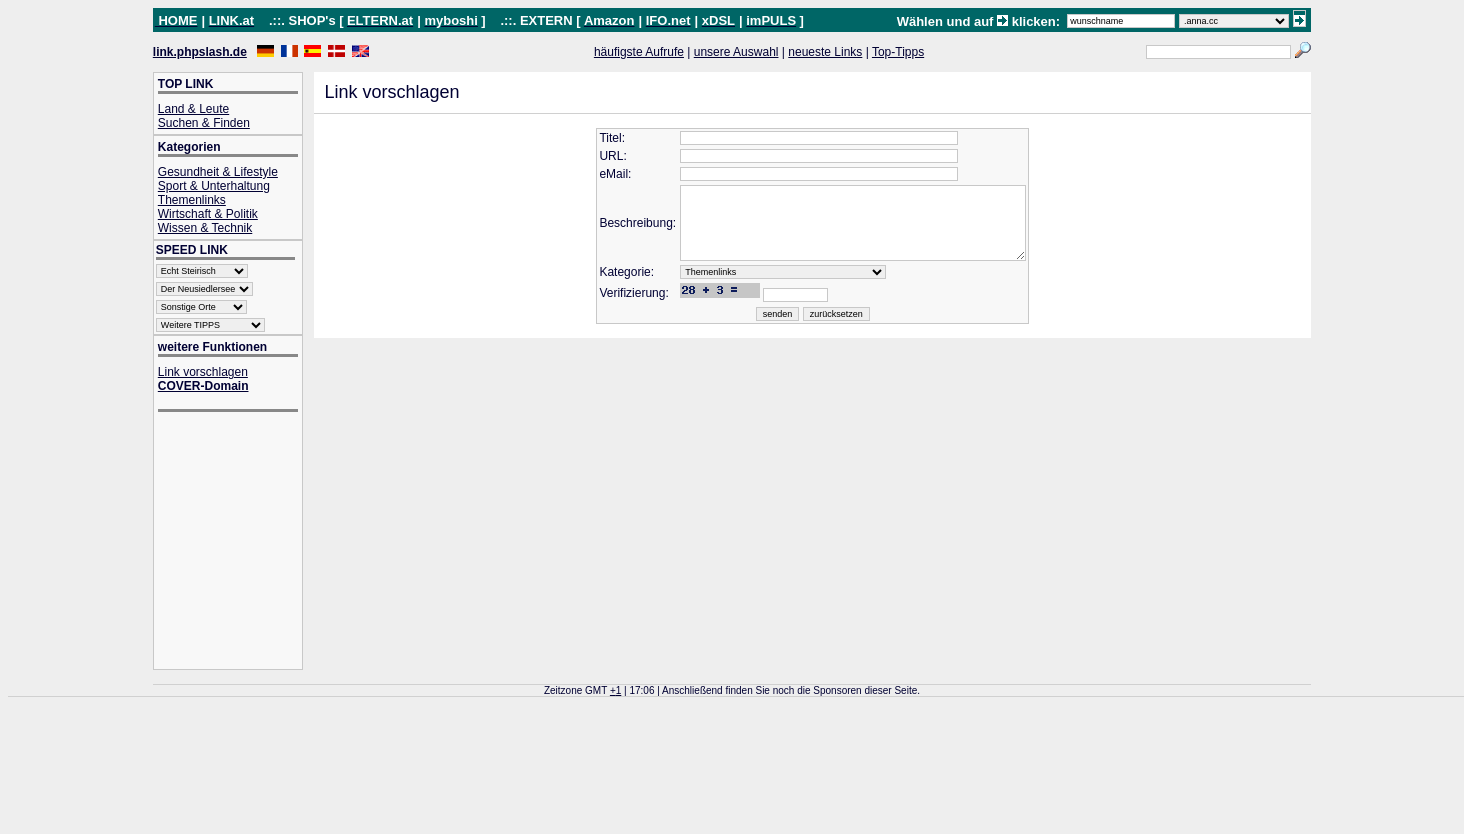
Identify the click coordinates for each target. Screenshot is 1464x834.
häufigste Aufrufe (639, 52)
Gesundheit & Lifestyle (218, 172)
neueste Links (825, 52)
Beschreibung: (620, 231)
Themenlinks (192, 200)
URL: (595, 156)
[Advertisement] (238, 542)
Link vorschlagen (203, 372)
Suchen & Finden (204, 123)
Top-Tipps (898, 52)
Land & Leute (193, 109)
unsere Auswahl (736, 52)
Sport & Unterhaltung (214, 186)
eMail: (598, 174)
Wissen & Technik (205, 228)
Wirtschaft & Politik (208, 214)
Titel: (595, 138)
